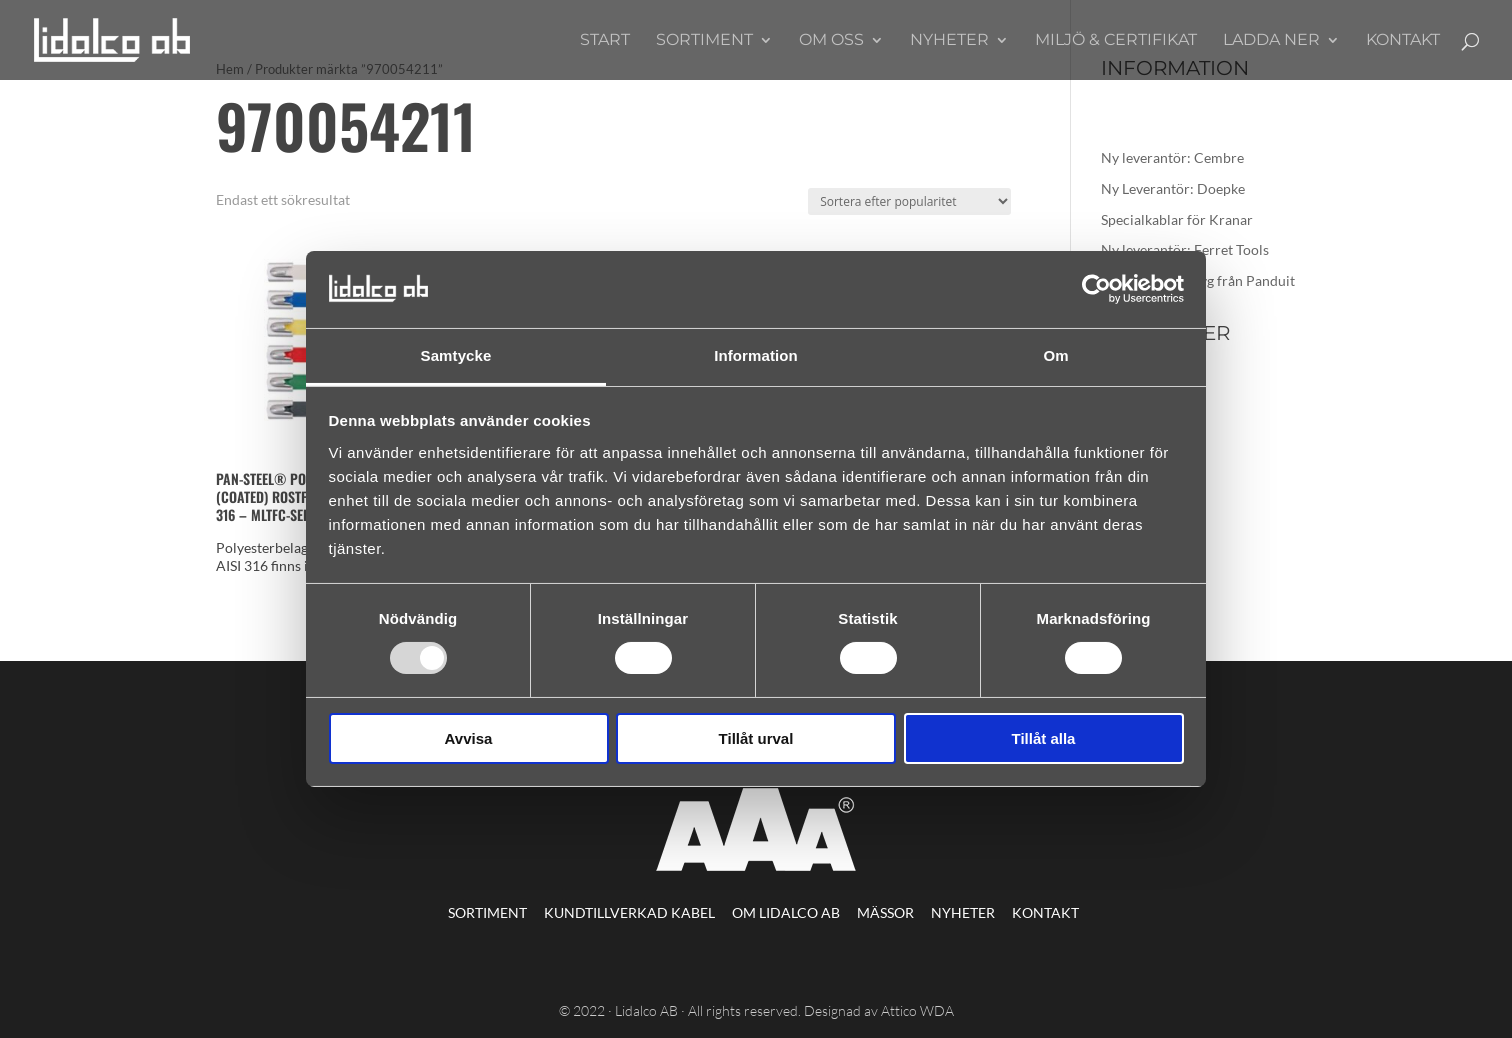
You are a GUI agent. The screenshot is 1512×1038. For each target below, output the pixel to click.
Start (605, 41)
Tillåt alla (1044, 738)
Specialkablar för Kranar (1177, 219)
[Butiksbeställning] (909, 201)
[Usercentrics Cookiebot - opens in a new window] (1096, 289)
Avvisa (469, 738)
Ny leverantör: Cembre (1172, 157)
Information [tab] (756, 355)
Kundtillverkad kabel (629, 912)
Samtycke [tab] (456, 355)
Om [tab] (1055, 355)
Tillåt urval (756, 738)
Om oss (831, 41)
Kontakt (1403, 41)
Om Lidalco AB (786, 912)
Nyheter (949, 41)
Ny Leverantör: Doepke (1173, 188)
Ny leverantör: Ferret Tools (1185, 249)
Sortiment (704, 41)
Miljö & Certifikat (1116, 41)
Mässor (885, 912)
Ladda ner (1271, 41)
